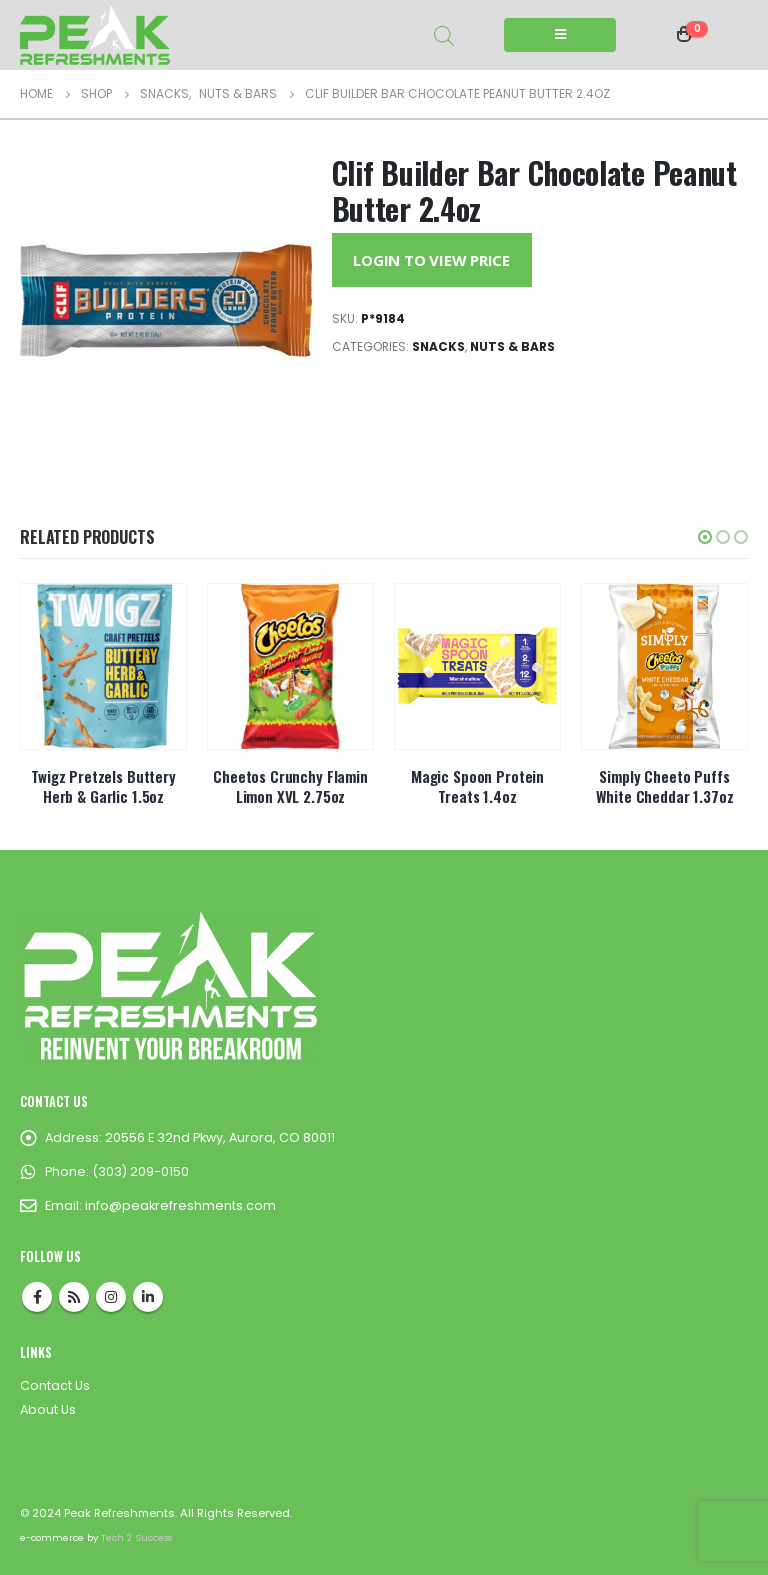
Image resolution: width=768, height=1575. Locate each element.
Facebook (37, 1297)
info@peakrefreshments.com (180, 1205)
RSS (74, 1297)
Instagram (111, 1297)
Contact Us (55, 1385)
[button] (705, 537)
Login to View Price (431, 260)
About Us (48, 1409)
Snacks (438, 346)
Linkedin (148, 1297)
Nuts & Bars (512, 346)
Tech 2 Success (136, 1537)
